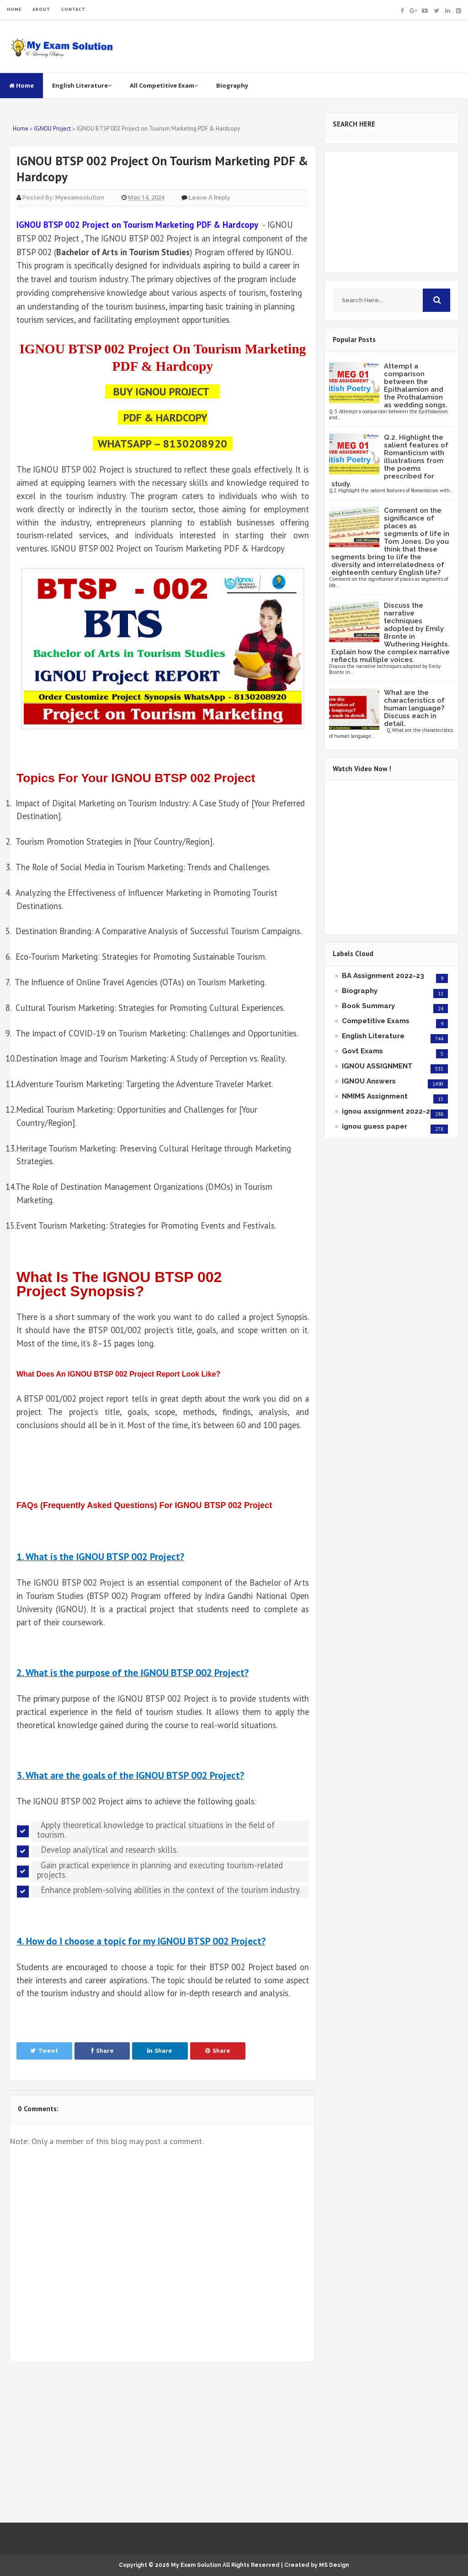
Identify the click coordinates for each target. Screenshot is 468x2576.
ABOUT (41, 9)
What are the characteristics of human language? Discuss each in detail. (414, 708)
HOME (14, 9)
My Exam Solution (196, 2565)
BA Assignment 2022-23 (383, 976)
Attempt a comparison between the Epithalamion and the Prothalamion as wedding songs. (415, 385)
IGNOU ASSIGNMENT (377, 1066)
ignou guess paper (374, 1126)
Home (21, 85)
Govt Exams (362, 1051)
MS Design (334, 2565)
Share (102, 2050)
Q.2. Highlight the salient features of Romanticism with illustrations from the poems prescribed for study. (389, 460)
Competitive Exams (376, 1021)
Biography (232, 85)
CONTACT (73, 9)
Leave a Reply (209, 197)
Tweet (44, 2050)
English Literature (82, 85)
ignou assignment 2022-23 (388, 1111)
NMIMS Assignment (375, 1096)
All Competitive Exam (164, 85)
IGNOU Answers (369, 1081)
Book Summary (368, 1006)
